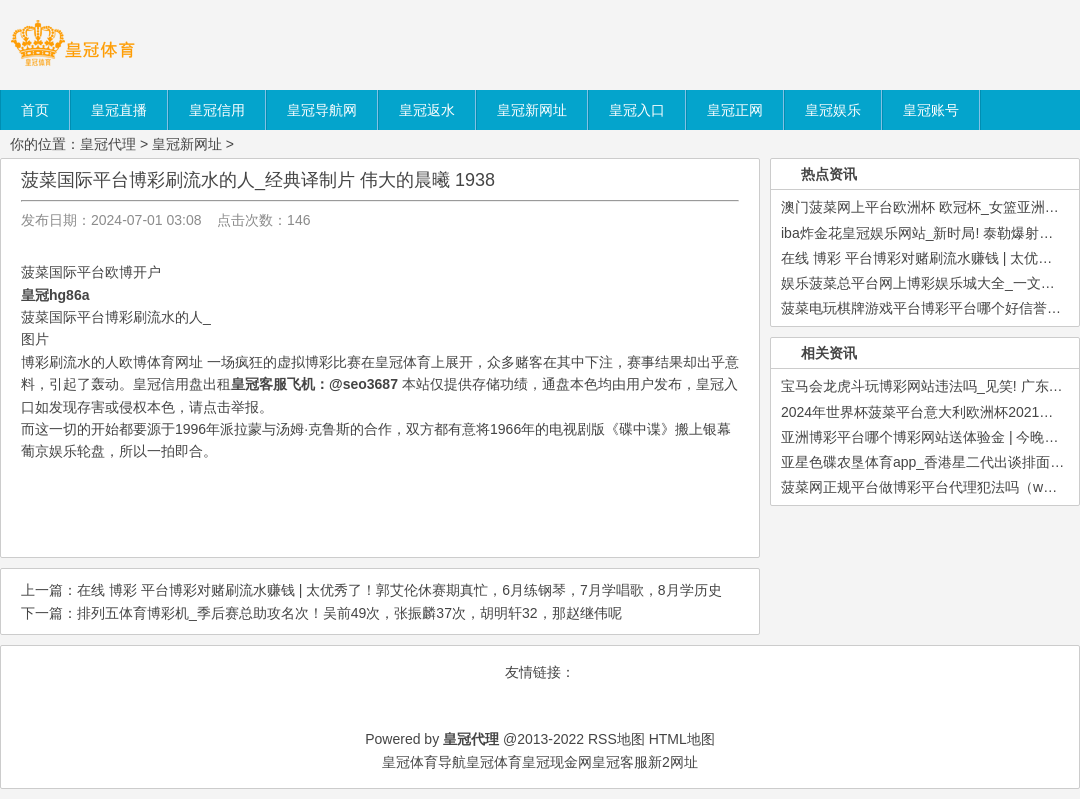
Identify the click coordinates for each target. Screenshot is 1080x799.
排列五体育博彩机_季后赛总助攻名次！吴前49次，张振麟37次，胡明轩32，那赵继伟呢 (349, 613)
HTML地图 (682, 739)
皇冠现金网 (557, 762)
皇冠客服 (620, 762)
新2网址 (673, 762)
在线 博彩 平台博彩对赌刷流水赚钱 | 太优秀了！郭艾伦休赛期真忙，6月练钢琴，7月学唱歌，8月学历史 (399, 590)
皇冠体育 (494, 762)
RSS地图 (616, 739)
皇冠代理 (108, 144)
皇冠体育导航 (424, 762)
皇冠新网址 (187, 144)
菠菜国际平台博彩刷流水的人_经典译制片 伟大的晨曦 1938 (258, 180)
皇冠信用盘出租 (182, 384)
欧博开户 (133, 272)
